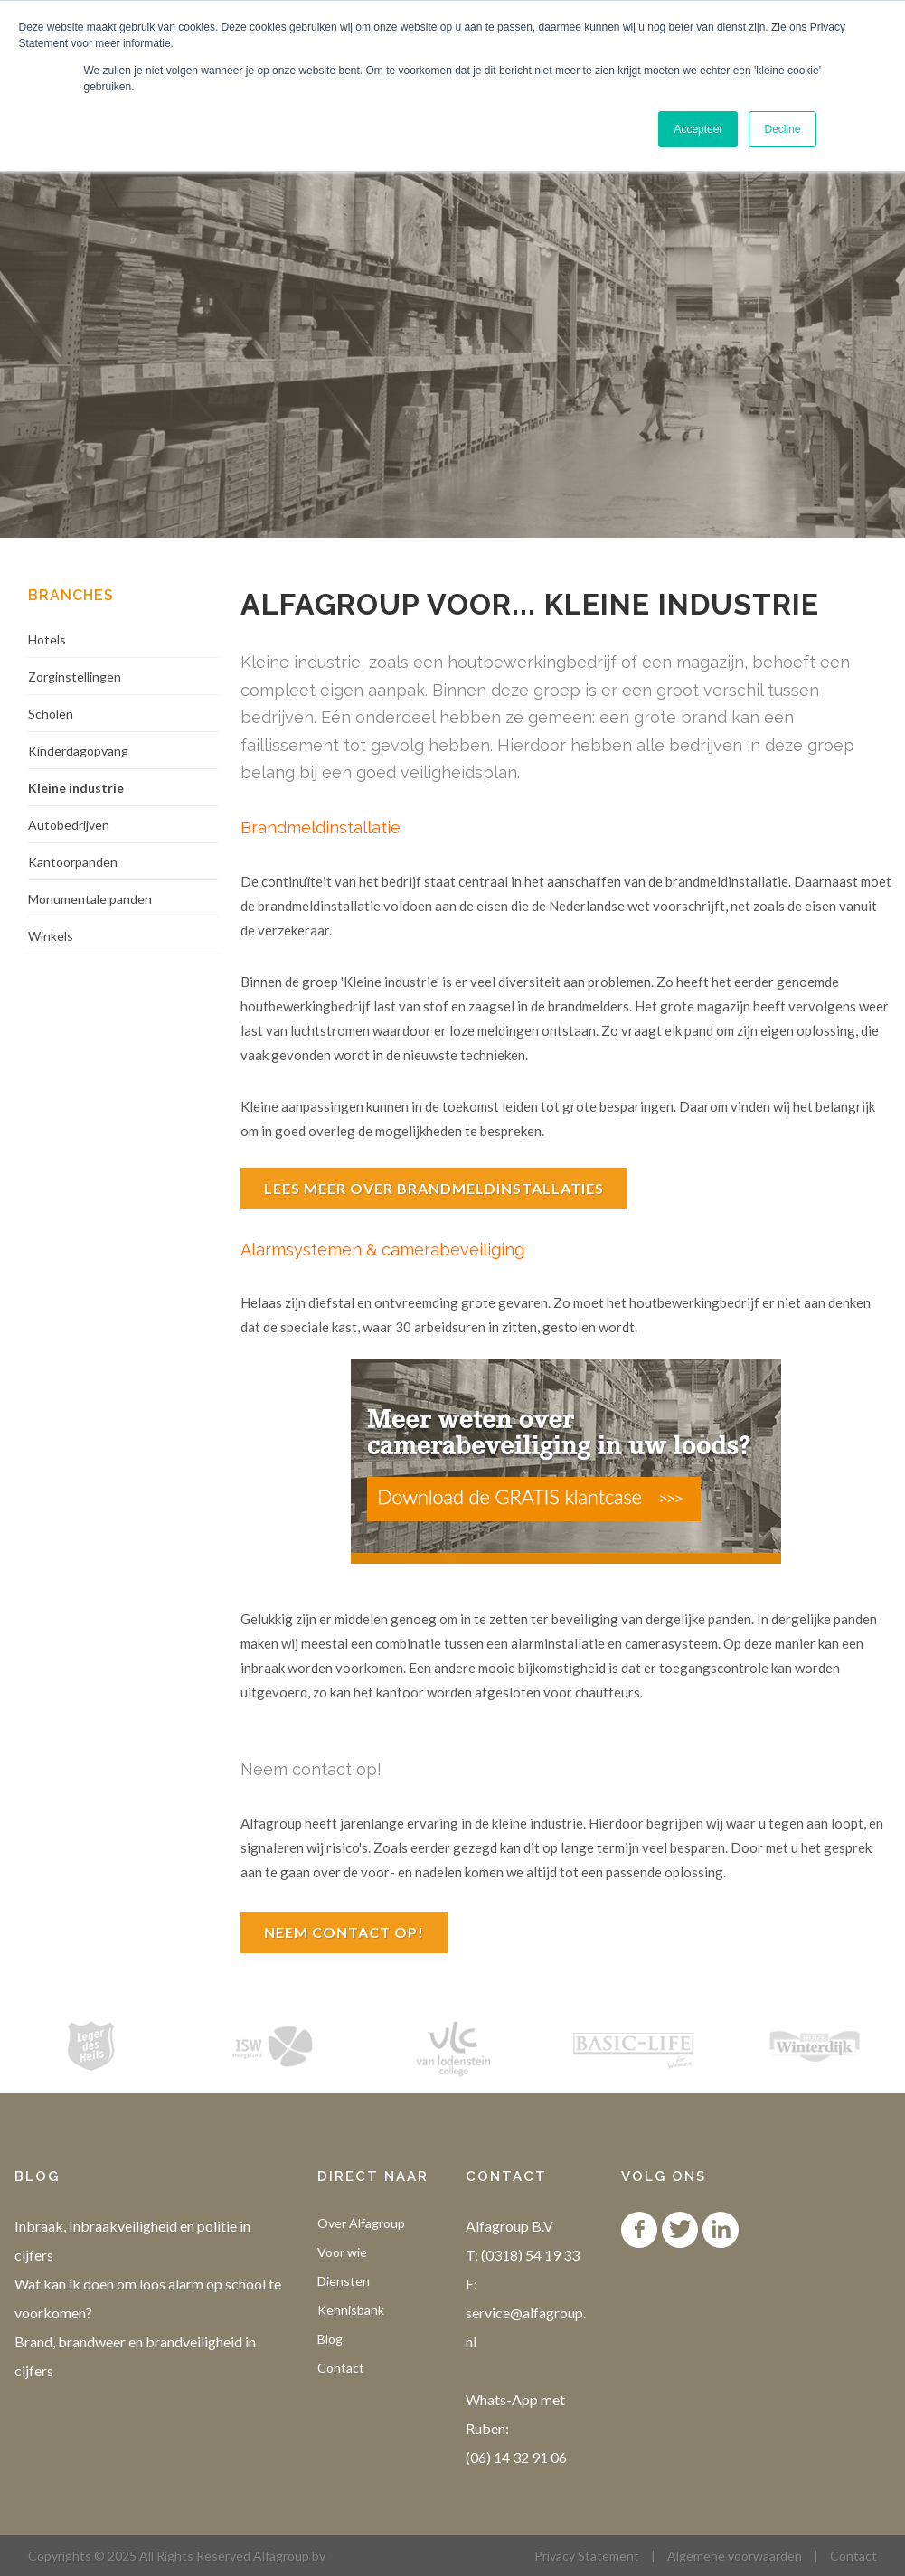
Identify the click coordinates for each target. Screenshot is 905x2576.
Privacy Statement (586, 2555)
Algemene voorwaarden (734, 2555)
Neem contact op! (344, 1932)
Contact (340, 2367)
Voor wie (342, 2252)
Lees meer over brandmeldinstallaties (434, 1188)
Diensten (343, 2281)
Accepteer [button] (698, 129)
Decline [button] (782, 129)
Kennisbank (350, 2309)
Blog (330, 2338)
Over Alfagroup (361, 2223)
